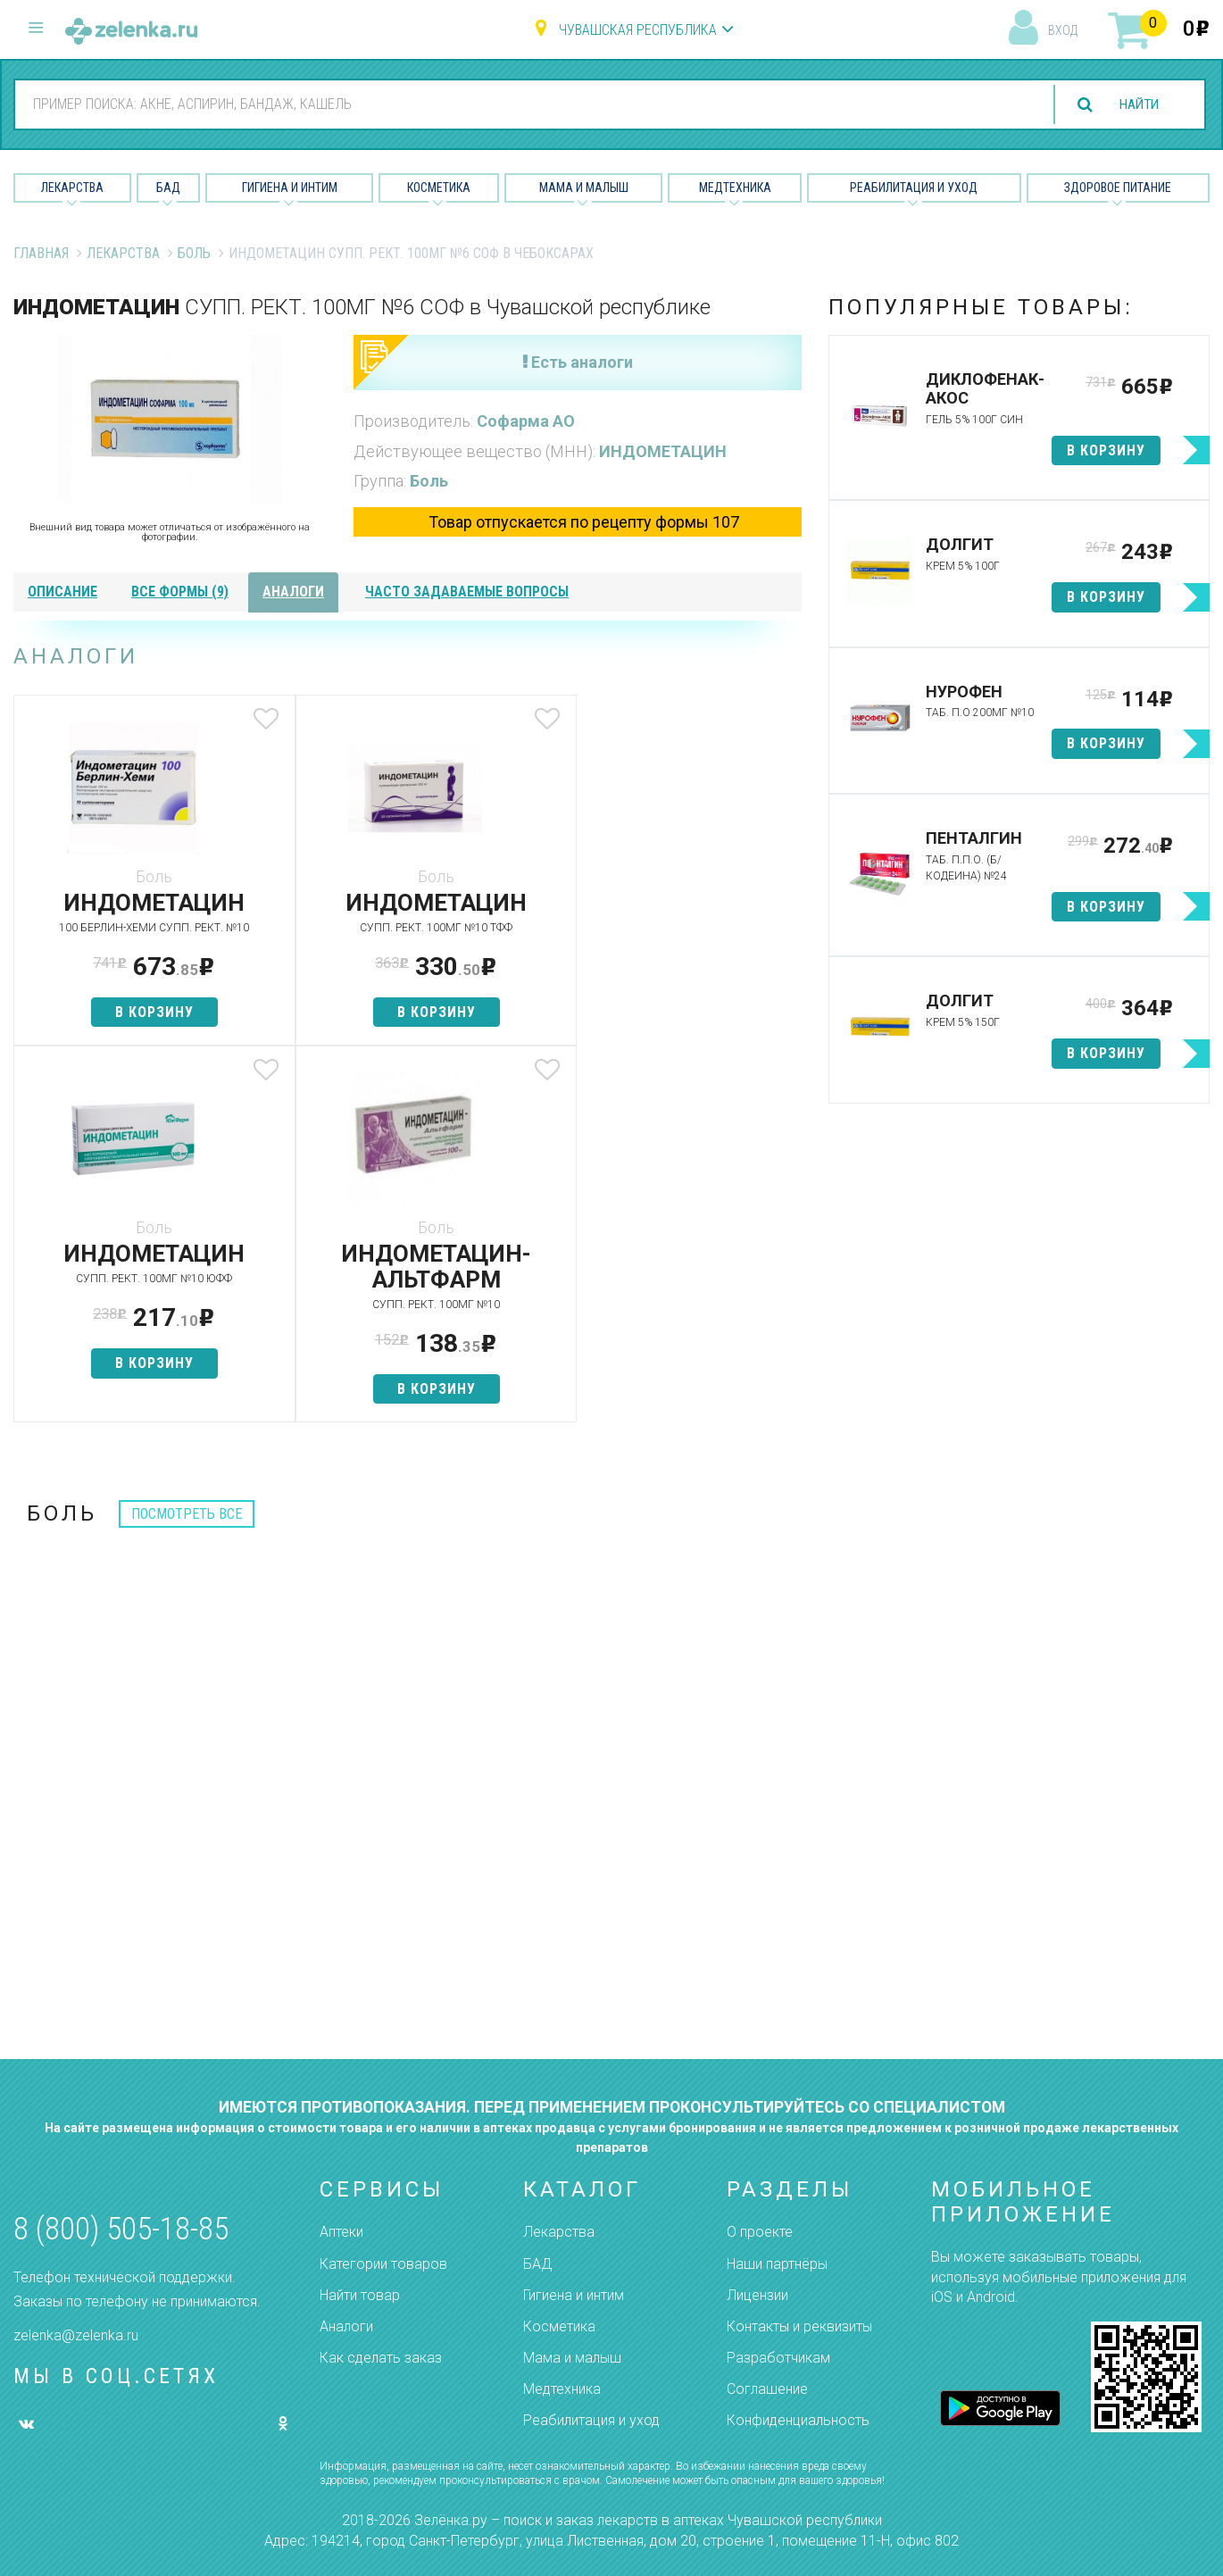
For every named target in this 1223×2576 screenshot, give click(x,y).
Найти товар (360, 2295)
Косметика (438, 187)
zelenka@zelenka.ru (75, 2335)
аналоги (293, 591)
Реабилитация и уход (914, 187)
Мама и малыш (583, 187)
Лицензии (757, 2295)
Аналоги (346, 2326)
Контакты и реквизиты (799, 2326)
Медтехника (735, 187)
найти (1135, 104)
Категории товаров (383, 2263)
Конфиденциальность (798, 2420)
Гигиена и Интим (289, 187)
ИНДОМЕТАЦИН (663, 451)
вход (1062, 30)
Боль (194, 253)
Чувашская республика (638, 29)
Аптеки (341, 2231)
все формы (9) (180, 591)
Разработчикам (778, 2357)
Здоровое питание (1117, 187)
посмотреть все (186, 1513)
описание (62, 591)
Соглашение (767, 2388)
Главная (41, 253)
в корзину (143, 1012)
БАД (168, 187)
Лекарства (72, 187)
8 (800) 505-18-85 (121, 2229)
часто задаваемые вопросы (467, 591)
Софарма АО (526, 421)
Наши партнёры (777, 2263)
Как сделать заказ (381, 2357)
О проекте (760, 2231)
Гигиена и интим (573, 2295)
